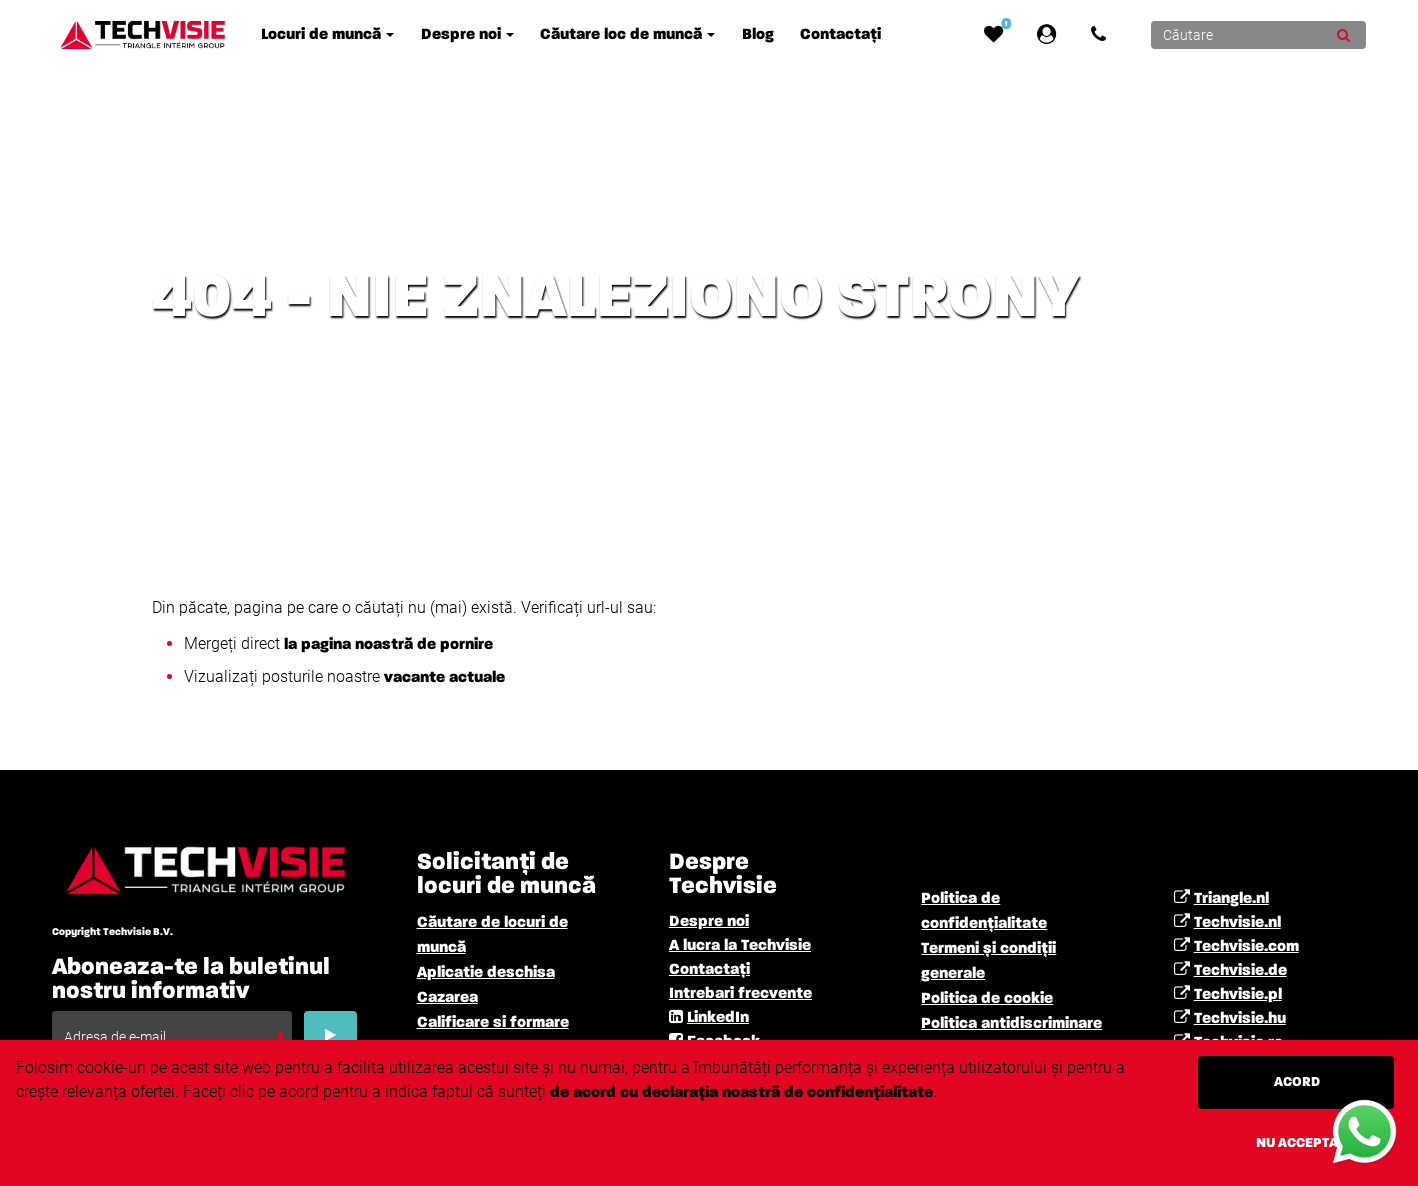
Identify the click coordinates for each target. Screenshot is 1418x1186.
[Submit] (1343, 35)
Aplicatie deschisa (486, 973)
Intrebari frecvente (740, 994)
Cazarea (447, 998)
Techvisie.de (1240, 971)
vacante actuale (442, 678)
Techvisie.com (1246, 947)
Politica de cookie (987, 999)
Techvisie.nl (1237, 923)
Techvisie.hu (1240, 1019)
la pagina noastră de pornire (388, 645)
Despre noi (709, 922)
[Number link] (1102, 35)
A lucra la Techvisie (740, 946)
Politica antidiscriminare (1011, 1024)
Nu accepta (1297, 1143)
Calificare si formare (493, 1023)
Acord (1297, 1082)
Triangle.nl (1231, 899)
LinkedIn (718, 1018)
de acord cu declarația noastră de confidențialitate (741, 1093)
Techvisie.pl (1238, 995)
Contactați (709, 970)
